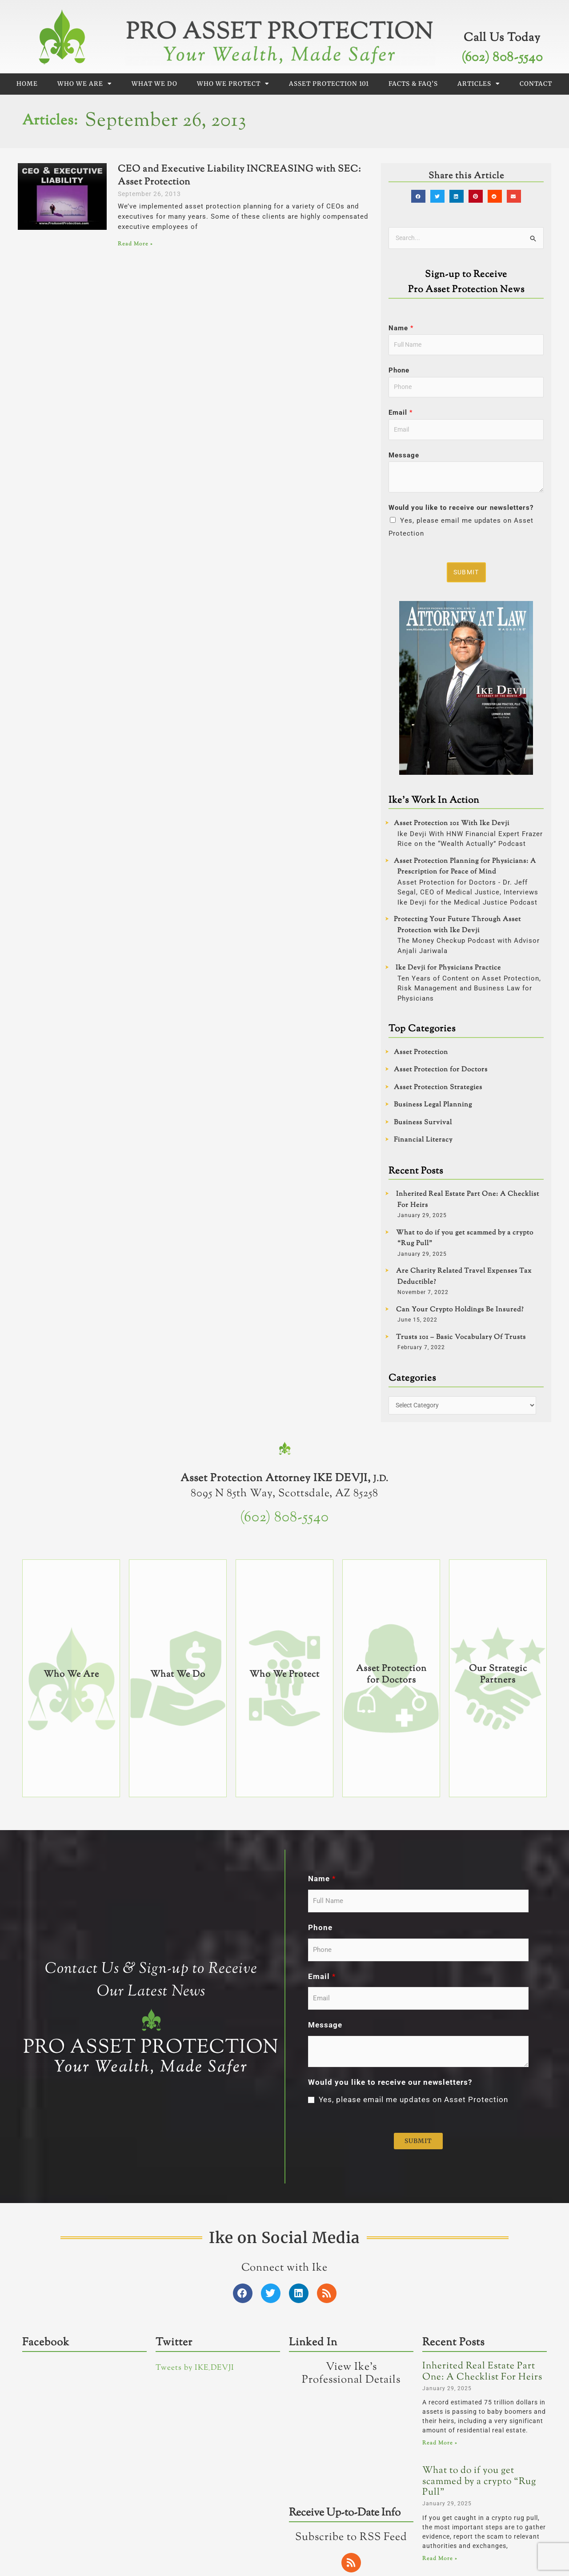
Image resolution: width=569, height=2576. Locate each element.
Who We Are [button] (84, 84)
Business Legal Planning (433, 1109)
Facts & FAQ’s (413, 84)
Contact (536, 84)
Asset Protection (421, 1057)
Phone (399, 372)
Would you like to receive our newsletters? (461, 512)
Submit (467, 576)
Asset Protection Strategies (438, 1092)
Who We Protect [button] (233, 84)
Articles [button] (478, 84)
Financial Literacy (423, 1144)
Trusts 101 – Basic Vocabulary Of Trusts (461, 1341)
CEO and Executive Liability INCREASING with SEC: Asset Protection (239, 176)
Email (401, 416)
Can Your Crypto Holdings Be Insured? (460, 1314)
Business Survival (423, 1127)
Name (401, 329)
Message (404, 459)
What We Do (154, 84)
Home (27, 84)
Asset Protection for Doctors (441, 1074)
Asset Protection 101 (329, 84)
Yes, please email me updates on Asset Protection (413, 2383)
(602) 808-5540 (502, 57)
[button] (420, 196)
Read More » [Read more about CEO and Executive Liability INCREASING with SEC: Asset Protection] (135, 244)
